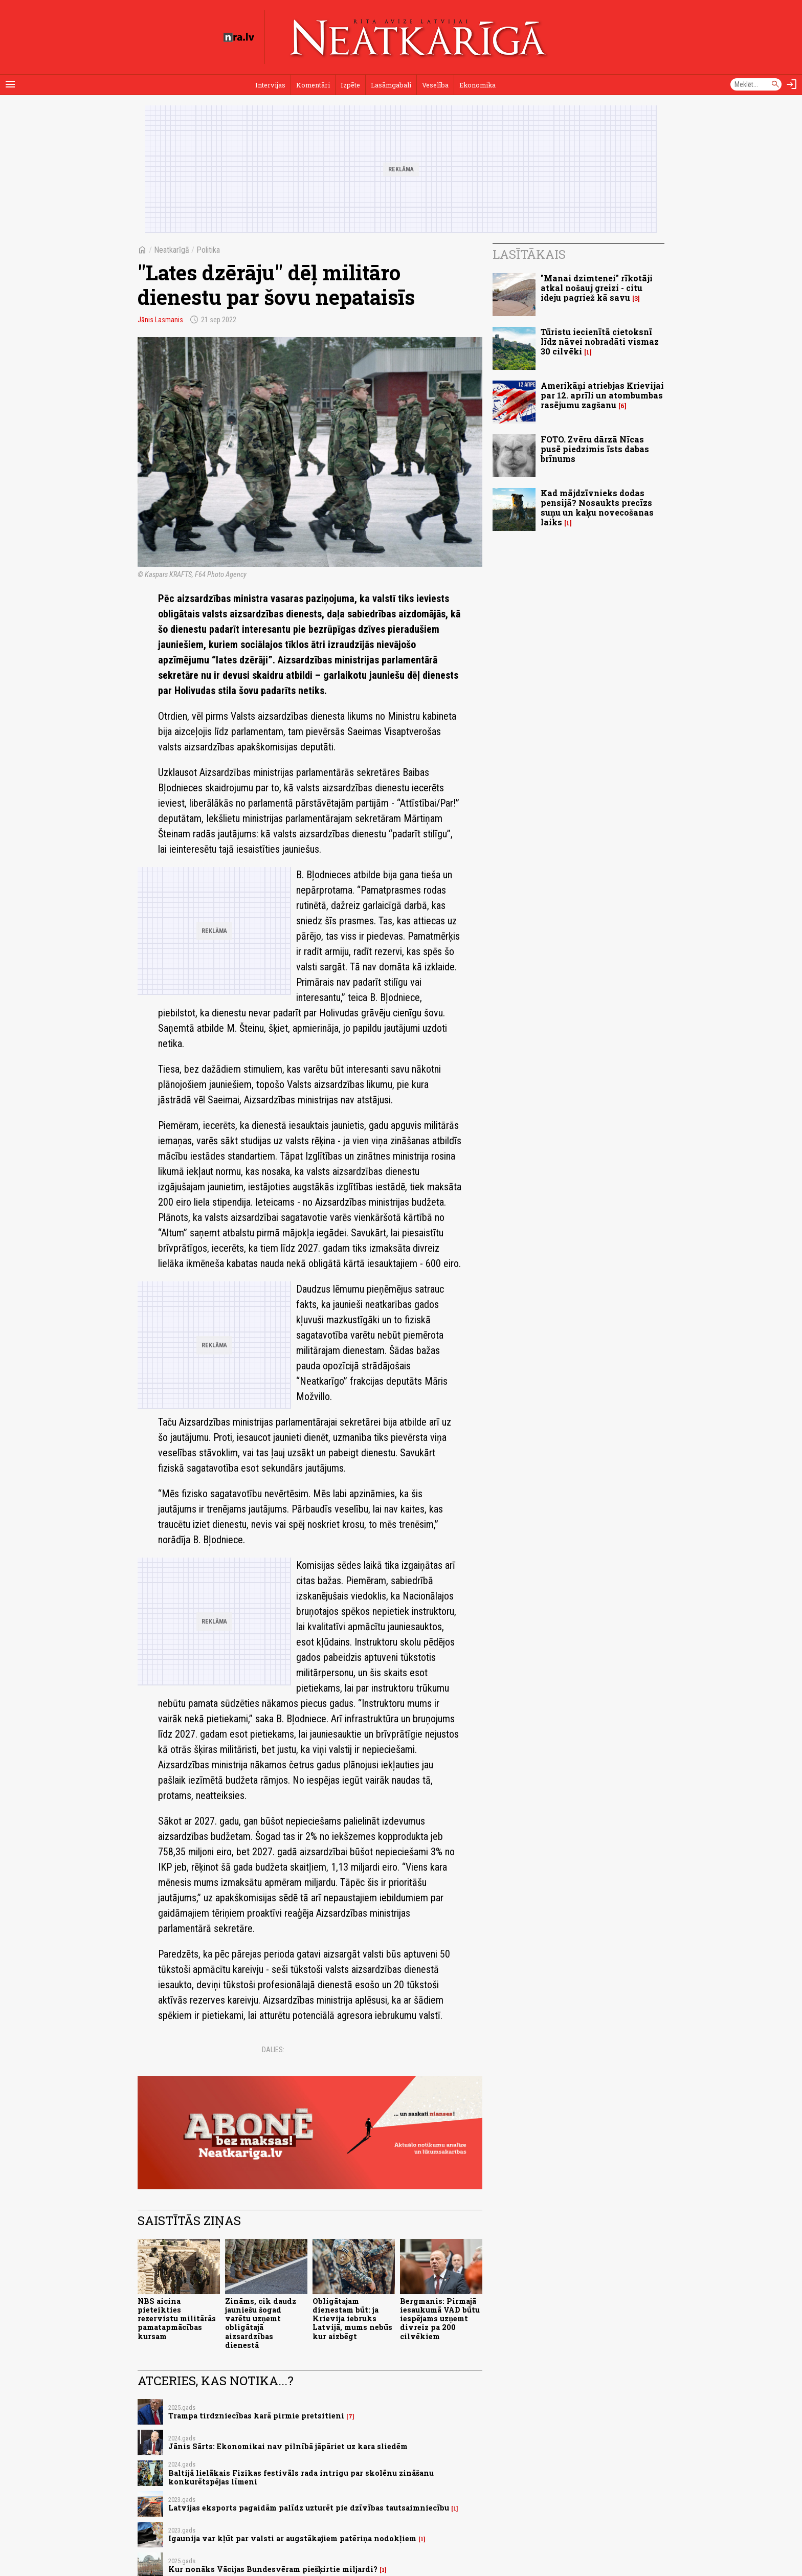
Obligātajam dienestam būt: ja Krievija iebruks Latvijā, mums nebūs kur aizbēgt (352, 2318)
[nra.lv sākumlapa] (239, 37)
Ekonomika (477, 85)
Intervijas (270, 85)
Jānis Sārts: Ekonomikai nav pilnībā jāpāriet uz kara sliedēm (288, 2446)
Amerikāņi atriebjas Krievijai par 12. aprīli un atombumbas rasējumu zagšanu (602, 395)
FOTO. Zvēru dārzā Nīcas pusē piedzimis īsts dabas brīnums (595, 449)
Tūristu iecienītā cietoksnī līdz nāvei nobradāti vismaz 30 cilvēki (600, 341)
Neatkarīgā (171, 250)
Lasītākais (529, 254)
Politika (208, 250)
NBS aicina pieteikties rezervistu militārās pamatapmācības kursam (177, 2318)
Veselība (435, 85)
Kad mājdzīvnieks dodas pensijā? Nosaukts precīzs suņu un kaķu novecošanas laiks (597, 507)
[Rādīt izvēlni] (10, 84)
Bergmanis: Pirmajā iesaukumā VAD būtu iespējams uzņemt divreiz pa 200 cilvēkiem (440, 2318)
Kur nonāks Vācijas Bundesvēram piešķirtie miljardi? (272, 2569)
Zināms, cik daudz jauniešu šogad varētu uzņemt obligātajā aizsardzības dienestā (260, 2323)
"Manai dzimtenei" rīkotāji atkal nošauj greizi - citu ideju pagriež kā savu (597, 288)
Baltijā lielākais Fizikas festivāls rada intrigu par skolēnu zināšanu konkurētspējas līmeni (301, 2477)
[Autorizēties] (792, 84)
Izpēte (350, 85)
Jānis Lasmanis (160, 320)
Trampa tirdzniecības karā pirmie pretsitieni (256, 2415)
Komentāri (313, 85)
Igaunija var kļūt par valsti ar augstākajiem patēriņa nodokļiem (292, 2538)
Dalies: (273, 2050)
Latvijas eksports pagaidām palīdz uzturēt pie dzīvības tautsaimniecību (308, 2508)
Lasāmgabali (391, 85)
